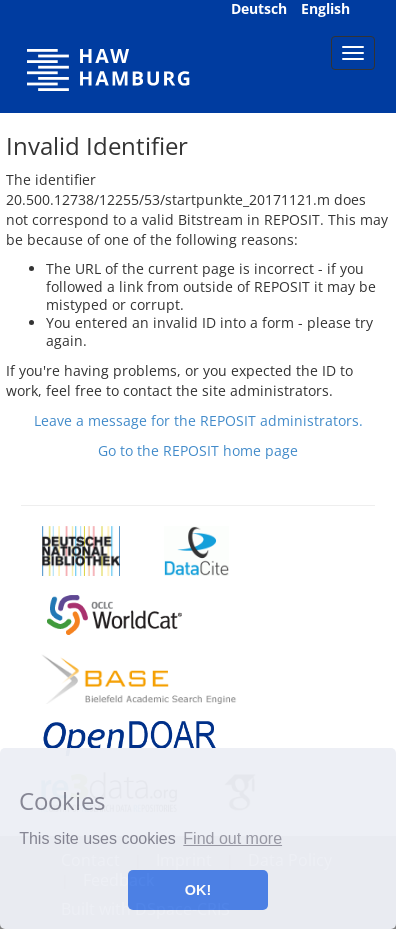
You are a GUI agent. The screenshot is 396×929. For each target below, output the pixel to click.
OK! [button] (198, 890)
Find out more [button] (232, 838)
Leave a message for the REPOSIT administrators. (198, 420)
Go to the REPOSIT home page (198, 450)
